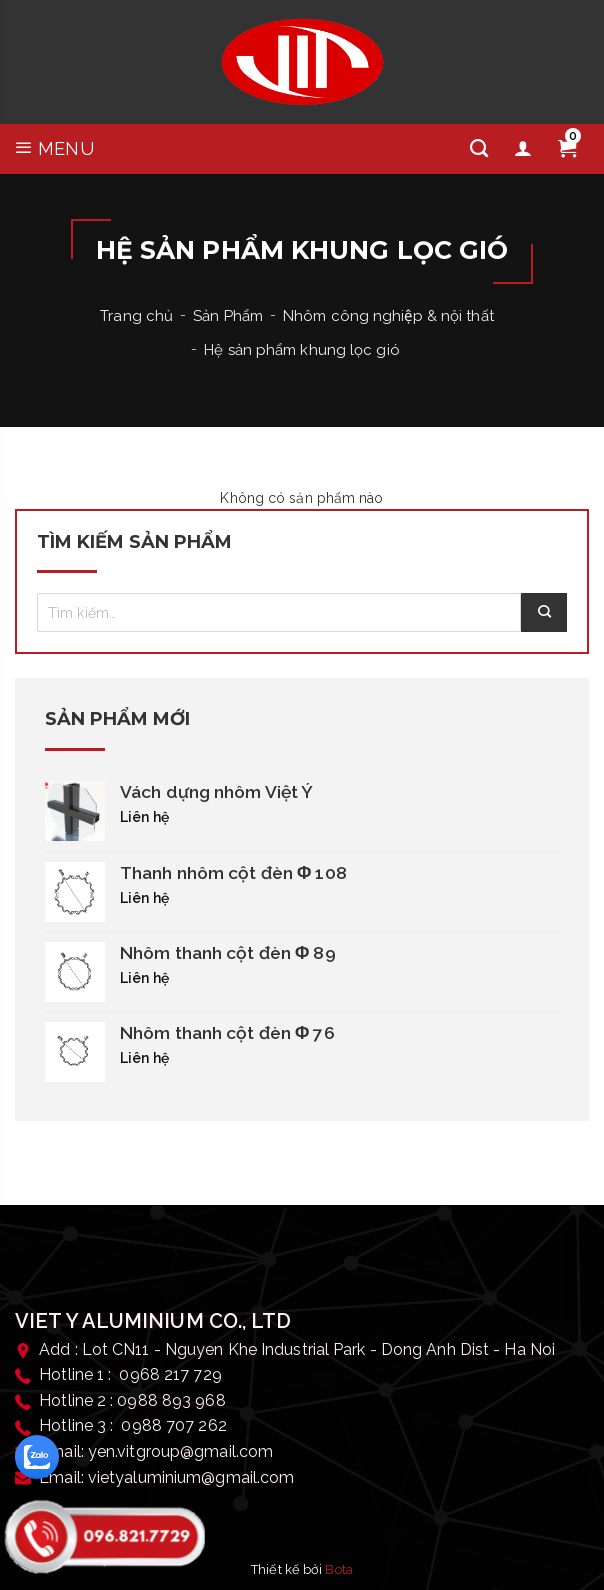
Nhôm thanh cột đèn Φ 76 (227, 1033)
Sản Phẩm (228, 316)
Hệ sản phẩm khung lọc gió (302, 350)
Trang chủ (136, 316)
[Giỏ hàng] (567, 149)
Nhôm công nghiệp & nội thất (388, 316)
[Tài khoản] (523, 149)
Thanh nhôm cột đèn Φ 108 (233, 873)
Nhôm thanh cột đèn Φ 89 (228, 953)
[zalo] (37, 1457)
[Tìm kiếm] (479, 149)
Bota (338, 1569)
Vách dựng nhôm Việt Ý (216, 792)
